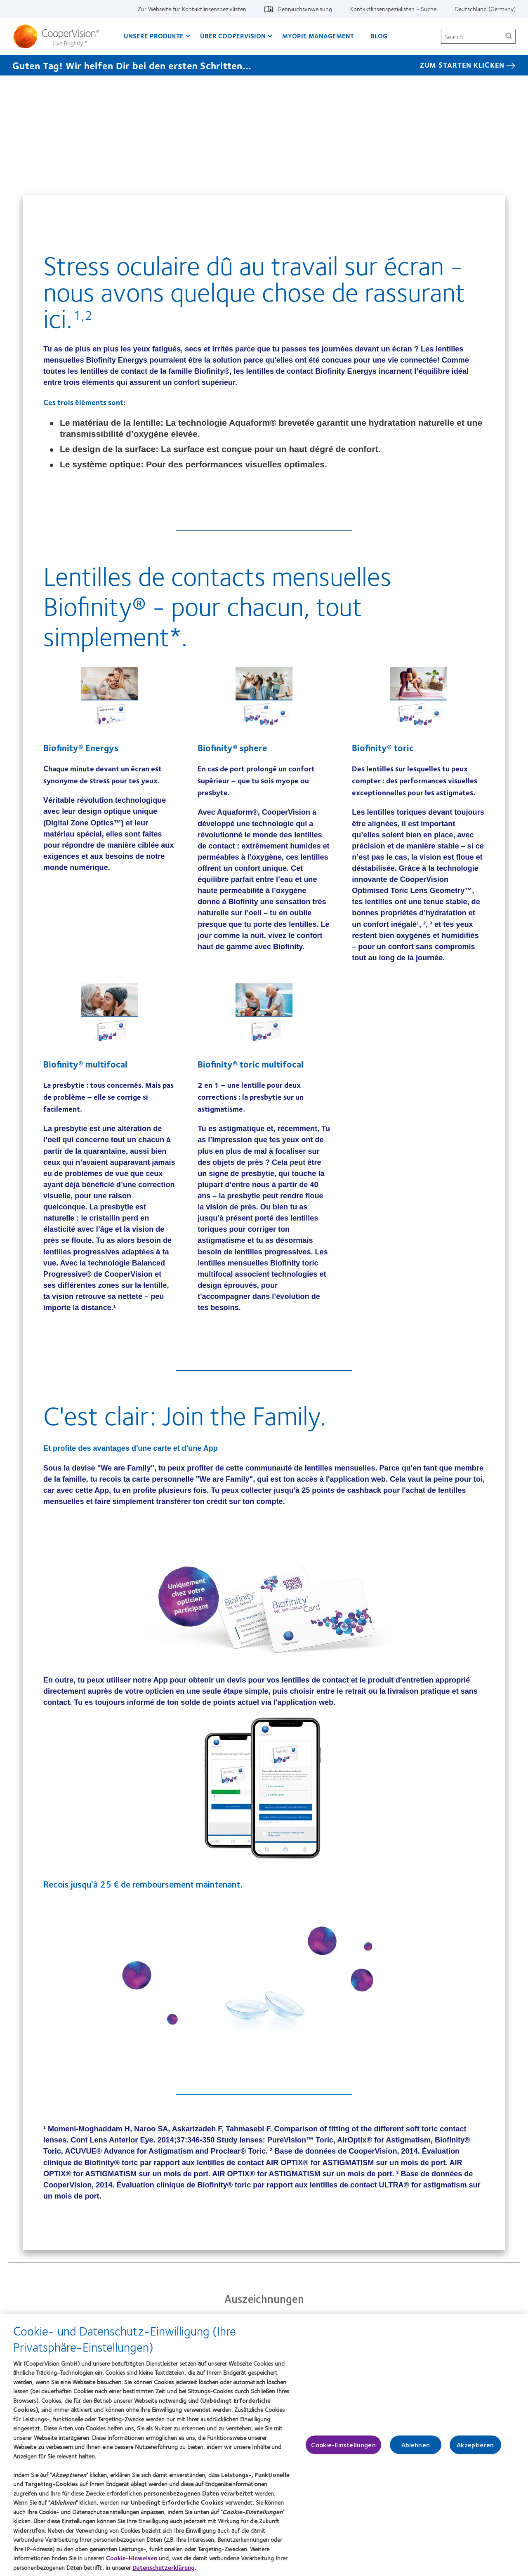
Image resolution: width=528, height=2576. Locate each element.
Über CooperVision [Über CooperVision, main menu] (233, 36)
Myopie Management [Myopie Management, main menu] (318, 36)
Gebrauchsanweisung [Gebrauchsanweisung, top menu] (305, 9)
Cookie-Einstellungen (343, 2449)
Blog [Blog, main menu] (378, 36)
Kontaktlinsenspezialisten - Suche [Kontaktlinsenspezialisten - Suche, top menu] (393, 9)
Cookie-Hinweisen (131, 2562)
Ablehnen (415, 2449)
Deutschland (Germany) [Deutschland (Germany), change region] (485, 9)
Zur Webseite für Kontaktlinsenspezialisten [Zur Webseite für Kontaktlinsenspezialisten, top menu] (192, 9)
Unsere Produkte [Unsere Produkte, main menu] (154, 36)
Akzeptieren (475, 2449)
